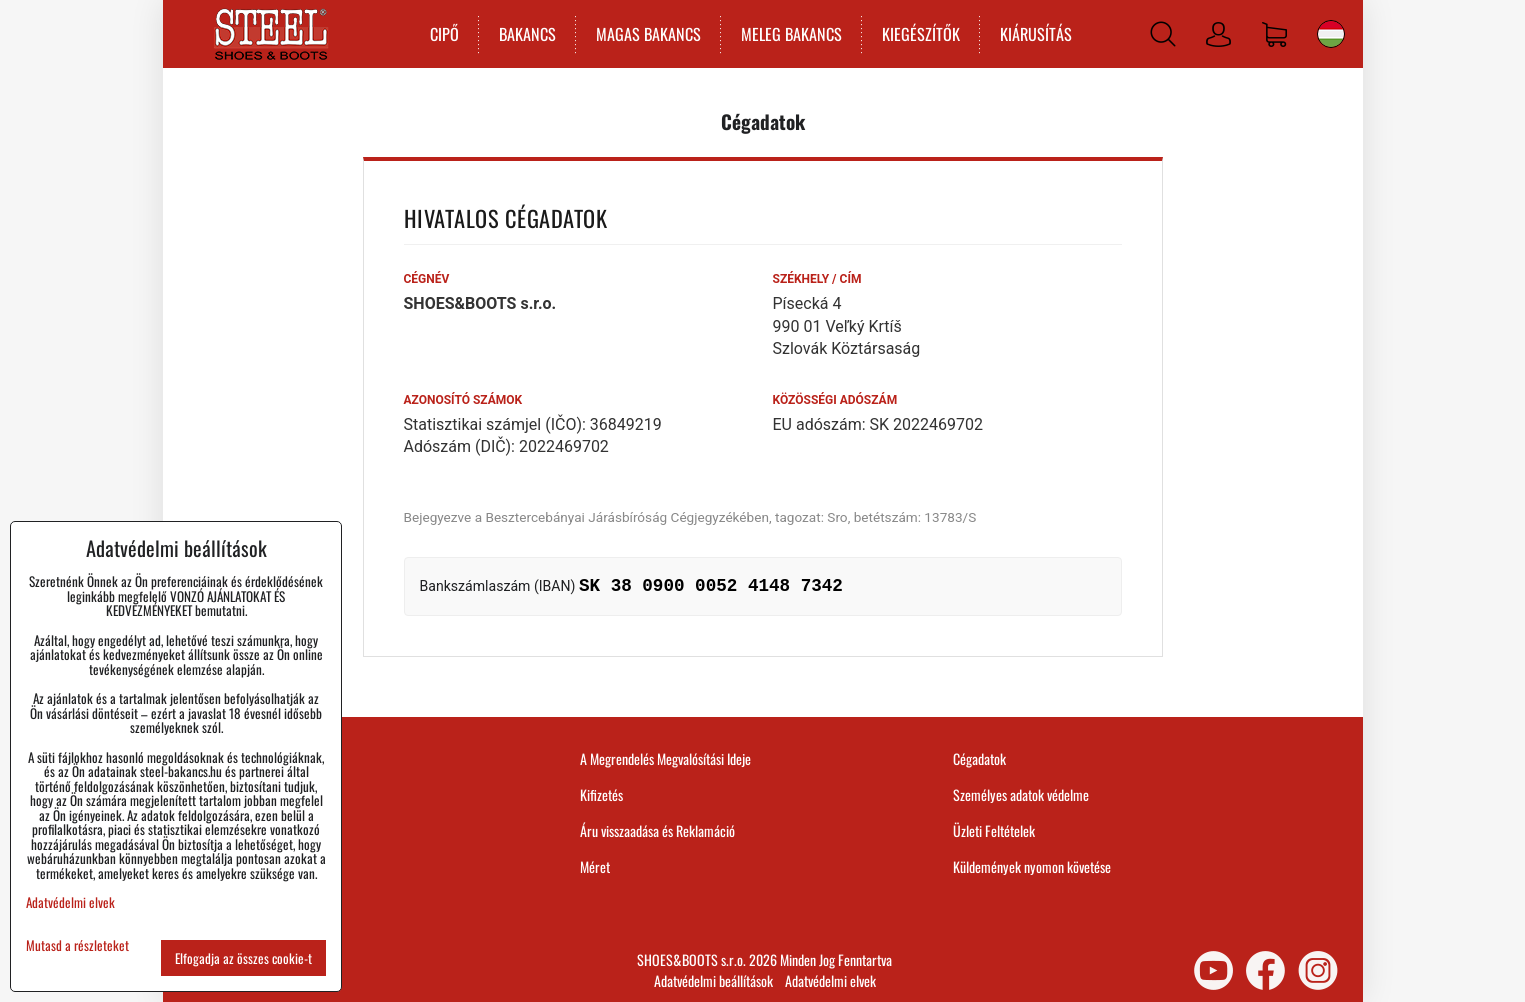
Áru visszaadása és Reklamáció (657, 830)
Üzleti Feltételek (994, 830)
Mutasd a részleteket (77, 945)
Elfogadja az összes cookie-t (243, 958)
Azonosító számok (463, 400)
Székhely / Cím (817, 279)
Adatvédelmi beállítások (713, 980)
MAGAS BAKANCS (648, 34)
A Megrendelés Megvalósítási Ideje (665, 758)
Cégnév (427, 279)
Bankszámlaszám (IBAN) (498, 586)
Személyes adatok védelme (1021, 794)
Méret (595, 866)
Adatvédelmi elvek (830, 980)
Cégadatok (979, 758)
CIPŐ (444, 34)
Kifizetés (601, 794)
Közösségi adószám (835, 400)
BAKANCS (527, 34)
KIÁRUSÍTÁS (1036, 34)
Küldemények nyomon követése (1032, 866)
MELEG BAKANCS (791, 34)
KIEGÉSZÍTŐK (921, 34)
